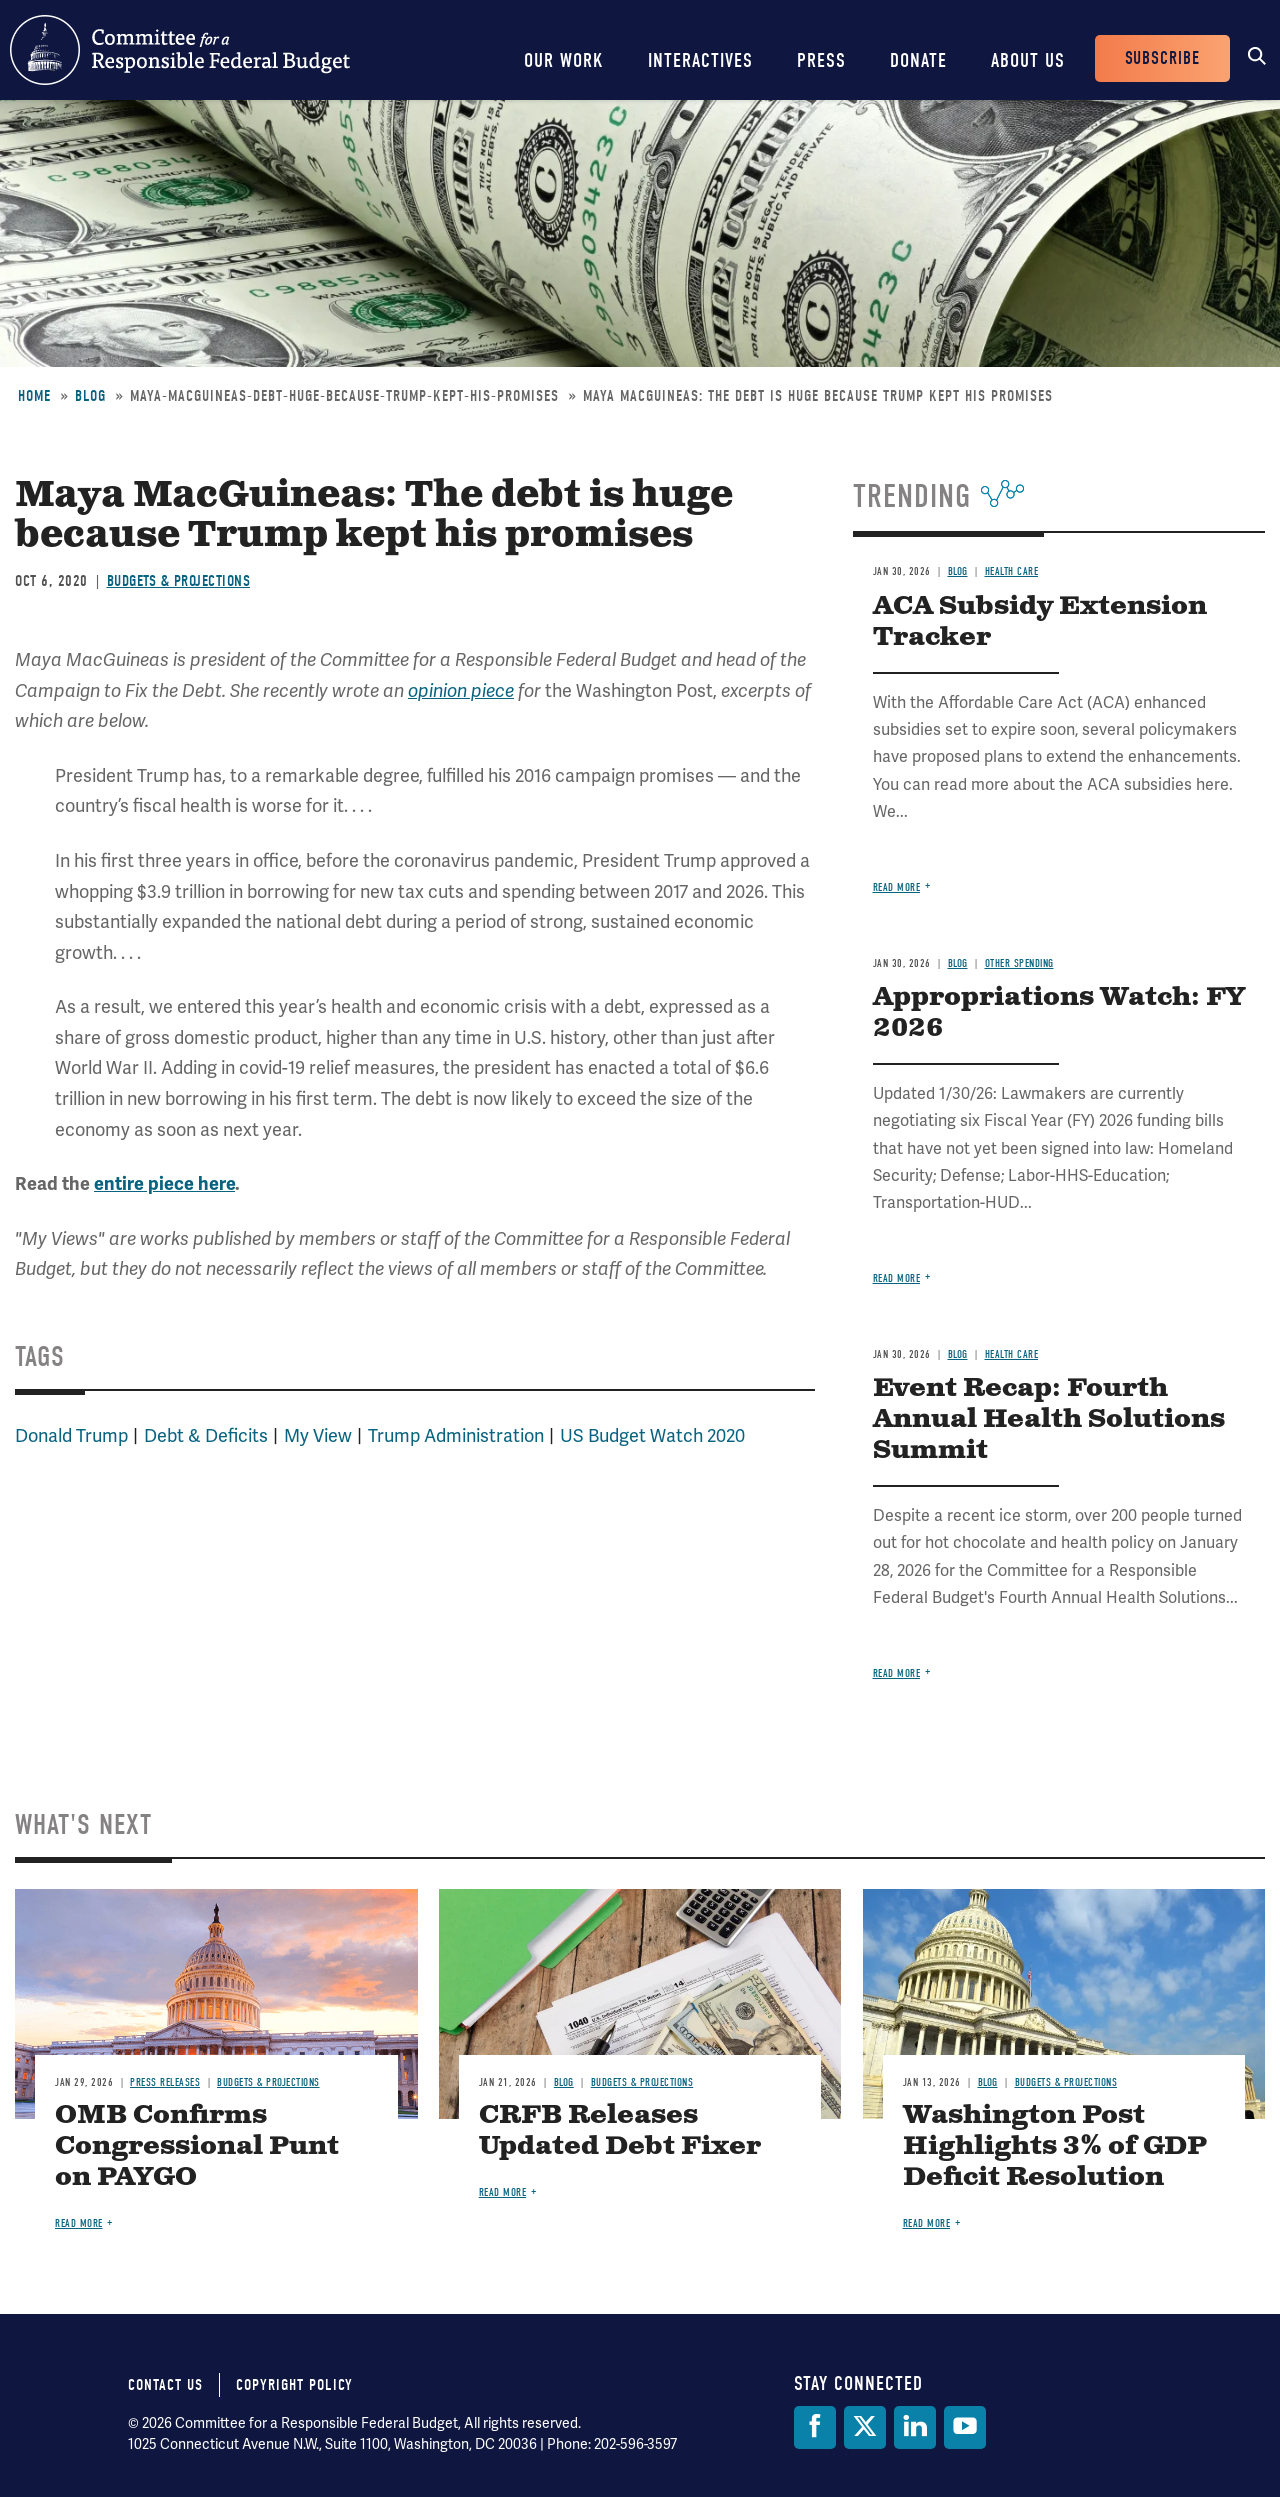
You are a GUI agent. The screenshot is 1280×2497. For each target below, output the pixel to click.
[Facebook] (815, 2427)
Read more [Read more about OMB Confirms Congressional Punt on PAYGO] (79, 2223)
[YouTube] (965, 2427)
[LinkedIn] (915, 2427)
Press (821, 60)
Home (34, 396)
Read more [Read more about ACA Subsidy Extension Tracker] (897, 887)
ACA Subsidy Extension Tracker (1040, 622)
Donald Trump (71, 1436)
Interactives (700, 60)
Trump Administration (456, 1436)
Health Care (1012, 571)
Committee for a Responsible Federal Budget (180, 50)
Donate (918, 60)
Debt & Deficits (206, 1436)
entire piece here (164, 1184)
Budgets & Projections (179, 581)
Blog (90, 396)
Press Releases (165, 2082)
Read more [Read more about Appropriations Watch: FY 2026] (897, 1278)
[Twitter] (865, 2427)
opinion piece (461, 691)
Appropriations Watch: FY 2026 (1059, 1013)
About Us (1028, 60)
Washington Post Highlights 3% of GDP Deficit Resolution (1055, 2146)
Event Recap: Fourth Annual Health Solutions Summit (1049, 1419)
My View (318, 1436)
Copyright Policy (294, 2385)
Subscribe (1162, 58)
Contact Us (165, 2385)
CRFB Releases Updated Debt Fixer (620, 2131)
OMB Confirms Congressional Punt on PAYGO (197, 2146)
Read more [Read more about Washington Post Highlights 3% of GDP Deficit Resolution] (927, 2223)
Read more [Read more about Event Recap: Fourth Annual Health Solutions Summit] (897, 1673)
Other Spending (1019, 963)
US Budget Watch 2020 (652, 1436)
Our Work (564, 60)
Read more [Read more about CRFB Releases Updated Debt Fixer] (503, 2192)
